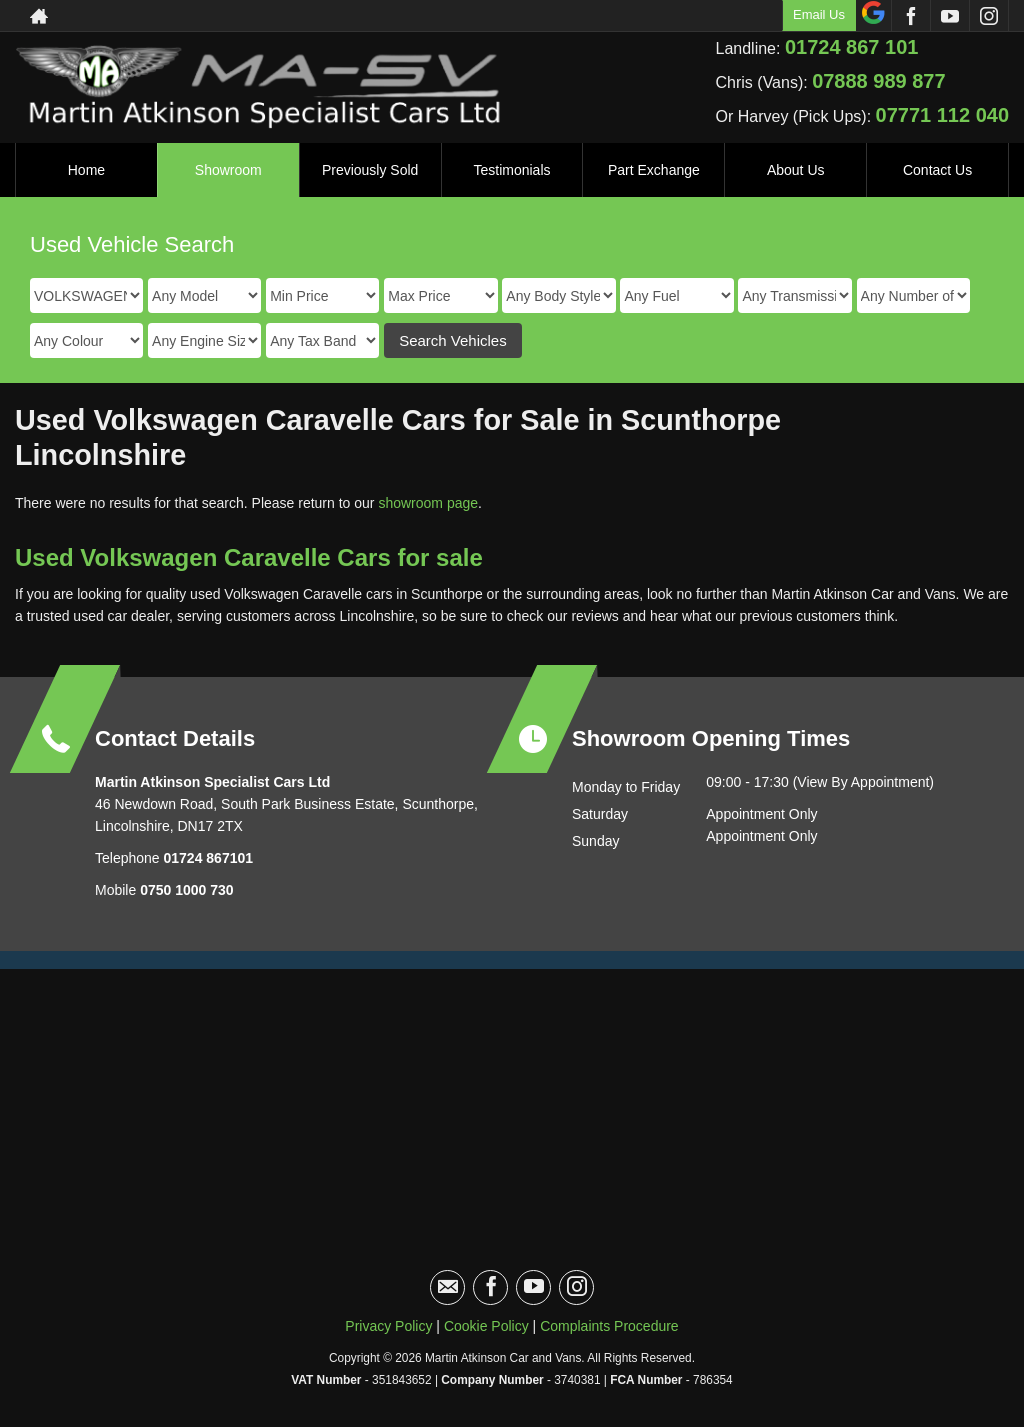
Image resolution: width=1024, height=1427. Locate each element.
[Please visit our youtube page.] (949, 16)
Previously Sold (370, 170)
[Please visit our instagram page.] (988, 16)
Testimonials (511, 170)
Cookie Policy (486, 1326)
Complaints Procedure (609, 1326)
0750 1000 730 (186, 890)
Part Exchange (654, 170)
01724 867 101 (851, 47)
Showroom (228, 170)
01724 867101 (206, 858)
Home (86, 170)
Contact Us (937, 170)
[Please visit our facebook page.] (910, 16)
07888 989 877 (878, 81)
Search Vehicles (453, 340)
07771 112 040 (942, 115)
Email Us (819, 14)
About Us (796, 170)
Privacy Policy (388, 1326)
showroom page (428, 503)
